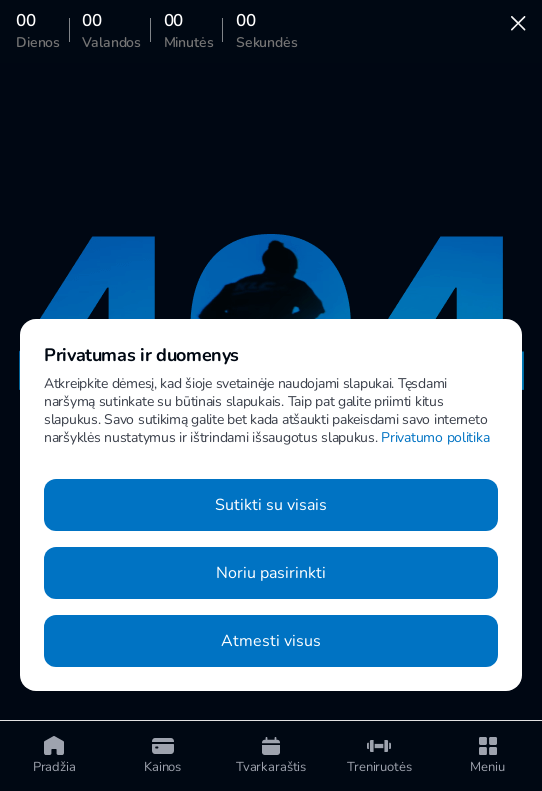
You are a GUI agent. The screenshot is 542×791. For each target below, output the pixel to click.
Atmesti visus (271, 641)
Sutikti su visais (271, 505)
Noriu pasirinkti (271, 573)
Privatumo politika (435, 437)
